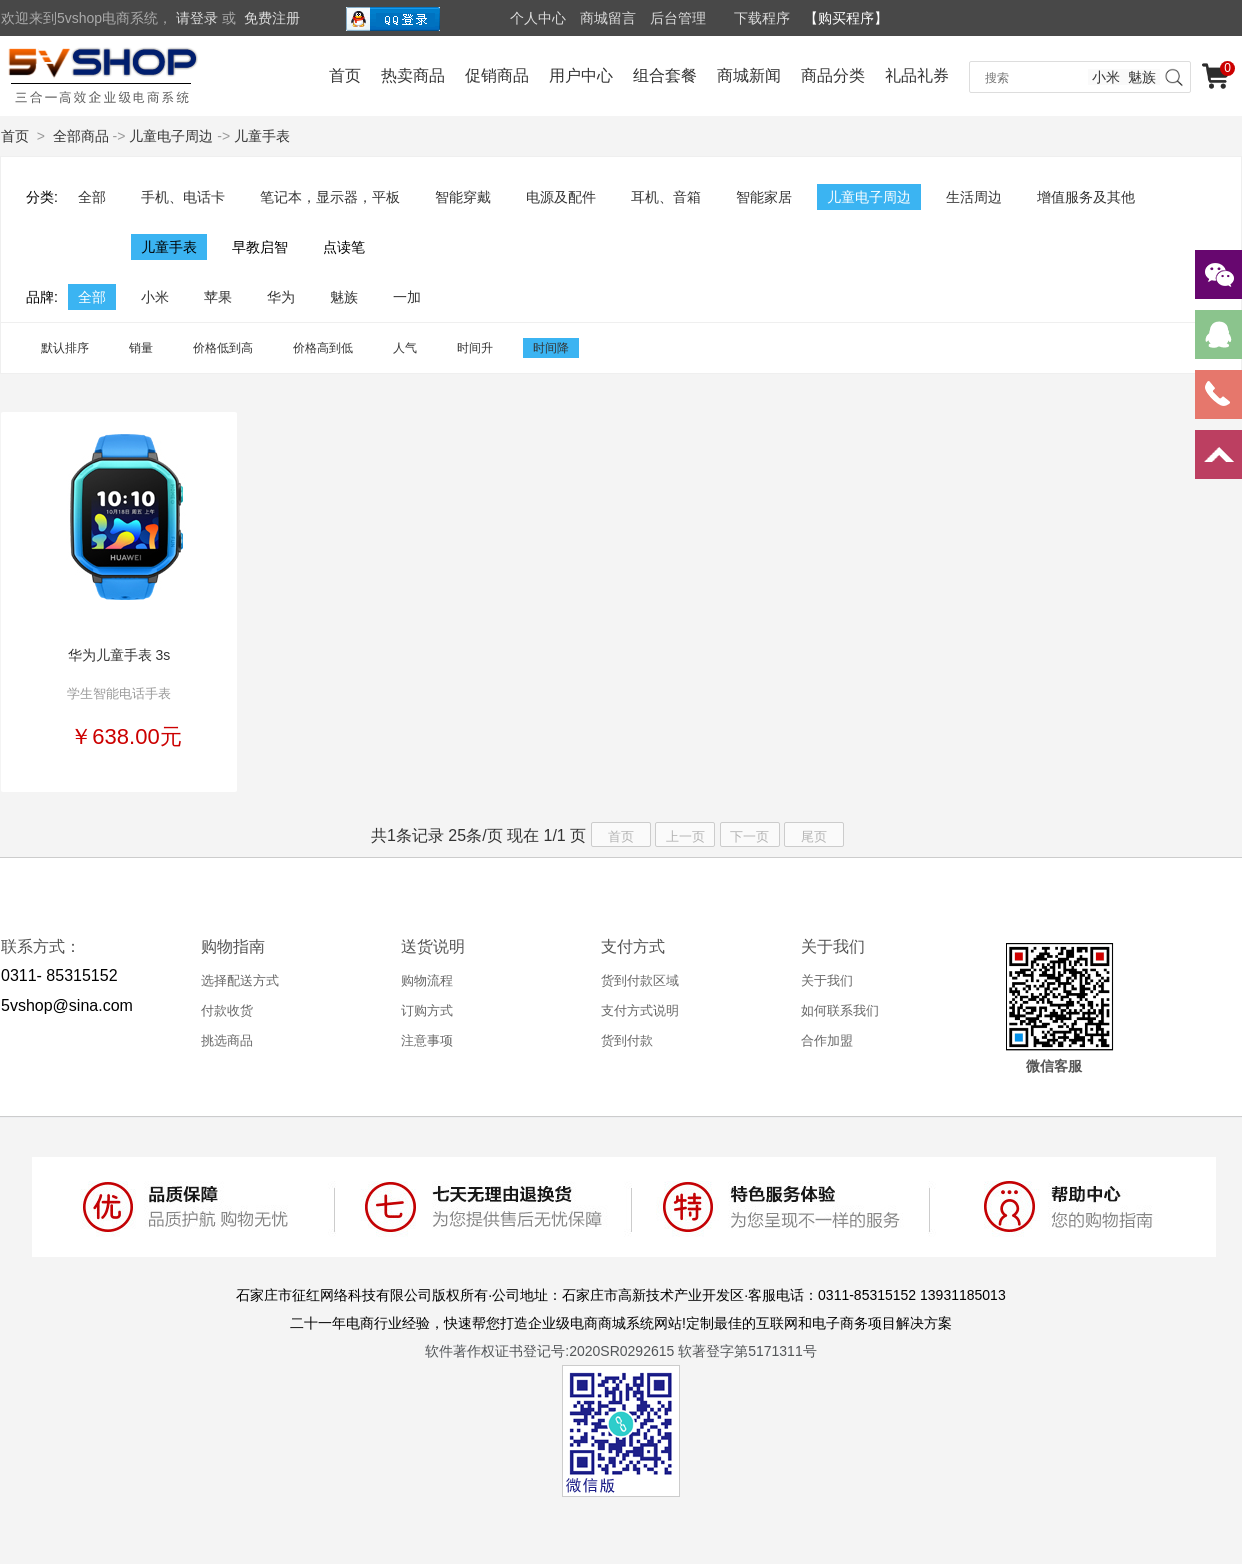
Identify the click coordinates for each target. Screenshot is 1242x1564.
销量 (141, 348)
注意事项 (427, 1040)
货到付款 (627, 1040)
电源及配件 (561, 197)
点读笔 (344, 247)
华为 (281, 297)
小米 (1106, 77)
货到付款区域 (640, 980)
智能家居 (764, 197)
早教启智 (260, 247)
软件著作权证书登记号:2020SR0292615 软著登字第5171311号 (620, 1351)
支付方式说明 (640, 1010)
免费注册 (272, 18)
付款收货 (227, 1010)
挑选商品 (227, 1040)
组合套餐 (665, 75)
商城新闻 (749, 75)
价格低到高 (223, 348)
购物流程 (427, 980)
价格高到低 (323, 348)
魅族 (1142, 77)
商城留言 (608, 18)
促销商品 (497, 75)
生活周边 (974, 197)
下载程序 (762, 18)
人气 (405, 348)
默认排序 (65, 348)
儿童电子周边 (171, 136)
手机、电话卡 (183, 197)
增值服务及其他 (1086, 197)
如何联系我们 (840, 1010)
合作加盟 (827, 1040)
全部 (92, 197)
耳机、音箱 (666, 197)
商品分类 (833, 75)
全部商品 (81, 136)
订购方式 (427, 1010)
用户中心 (581, 75)
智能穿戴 (463, 197)
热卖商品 (413, 75)
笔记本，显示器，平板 (330, 197)
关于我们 (827, 980)
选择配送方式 (240, 980)
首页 (345, 75)
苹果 (218, 297)
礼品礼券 (917, 75)
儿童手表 (262, 136)
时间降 (551, 348)
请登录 (197, 18)
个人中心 (538, 18)
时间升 (475, 348)
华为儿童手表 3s (119, 655)
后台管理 (678, 18)
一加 (407, 297)
